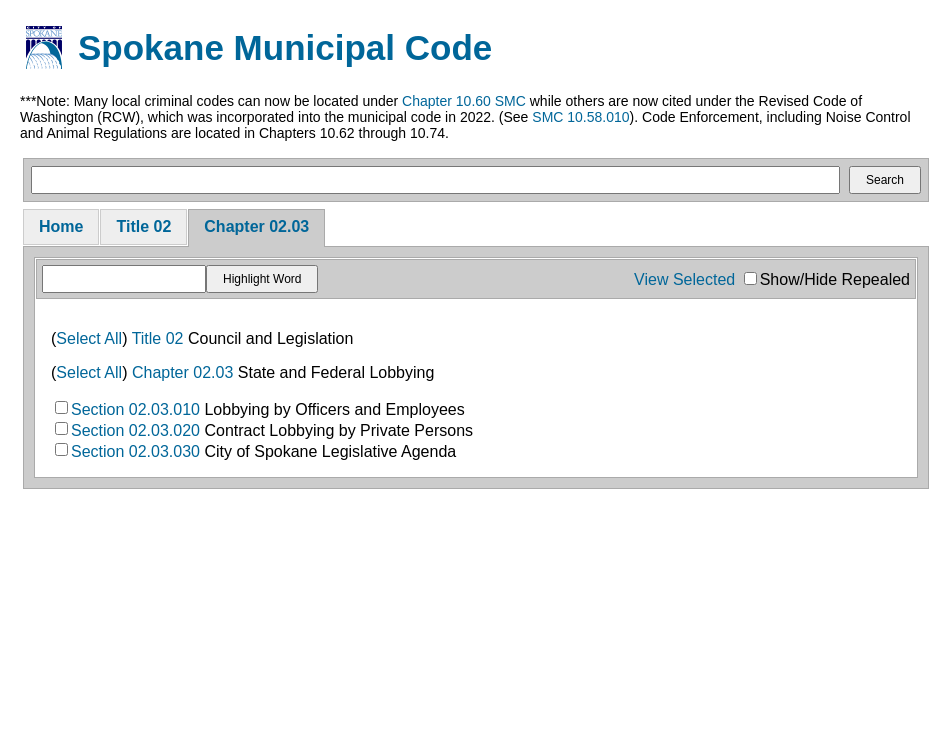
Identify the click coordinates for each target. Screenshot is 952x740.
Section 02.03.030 (135, 451)
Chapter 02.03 (256, 226)
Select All (89, 338)
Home (61, 226)
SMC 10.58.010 (580, 117)
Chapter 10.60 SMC (464, 101)
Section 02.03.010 (135, 409)
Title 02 (143, 226)
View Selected (684, 279)
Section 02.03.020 (135, 430)
